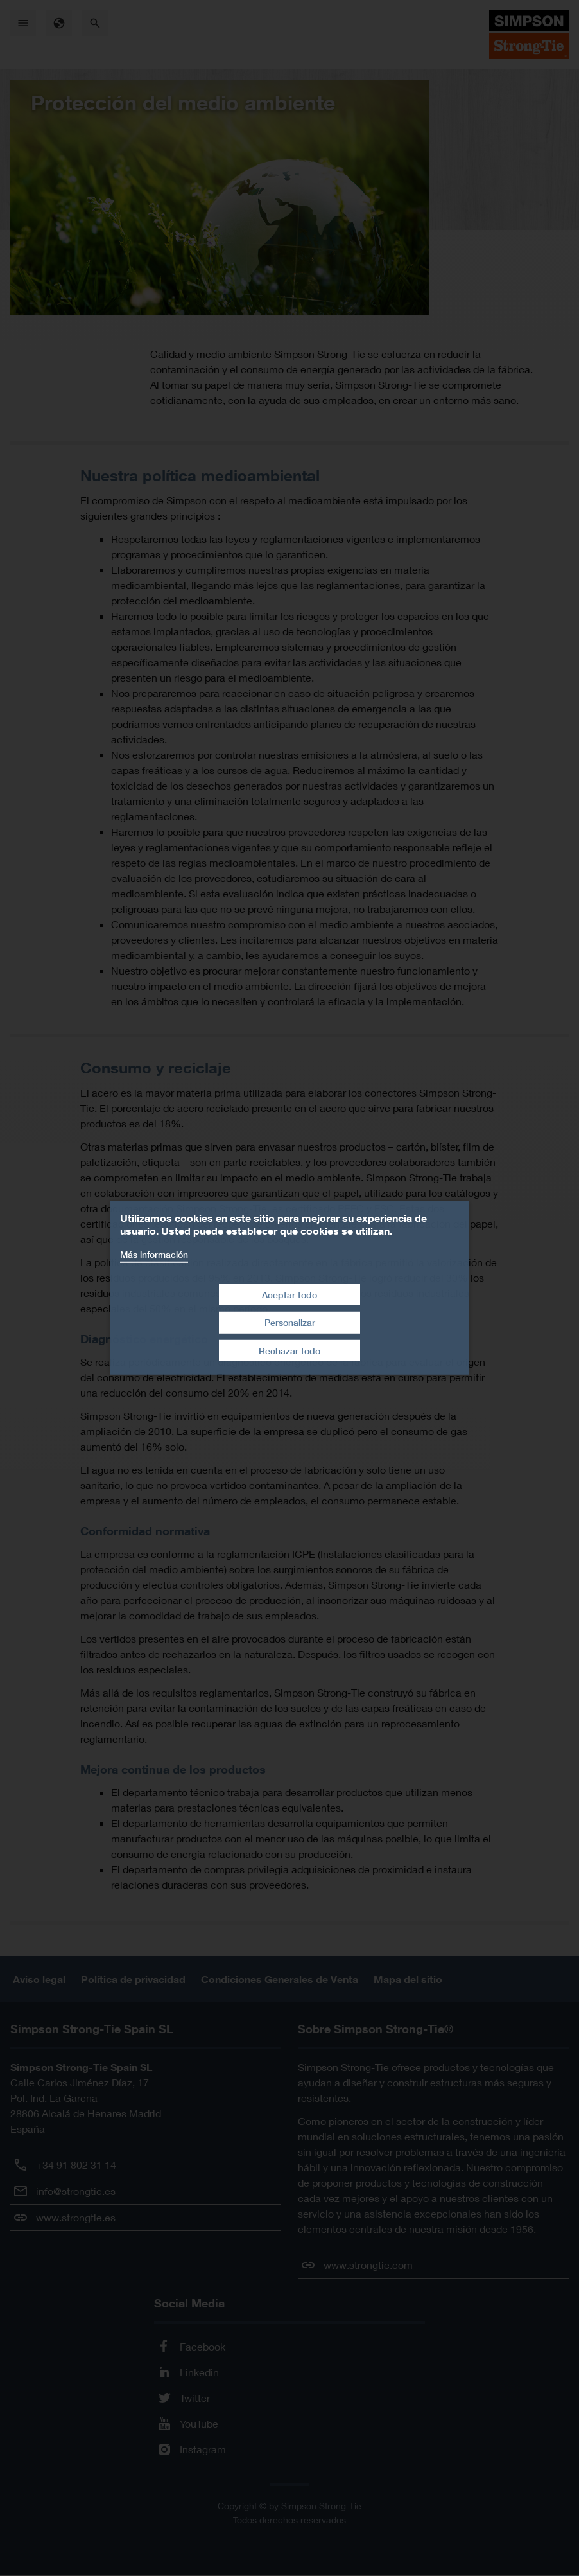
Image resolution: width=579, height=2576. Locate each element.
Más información (154, 1254)
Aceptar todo (289, 1294)
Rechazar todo (289, 1350)
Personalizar (289, 1322)
